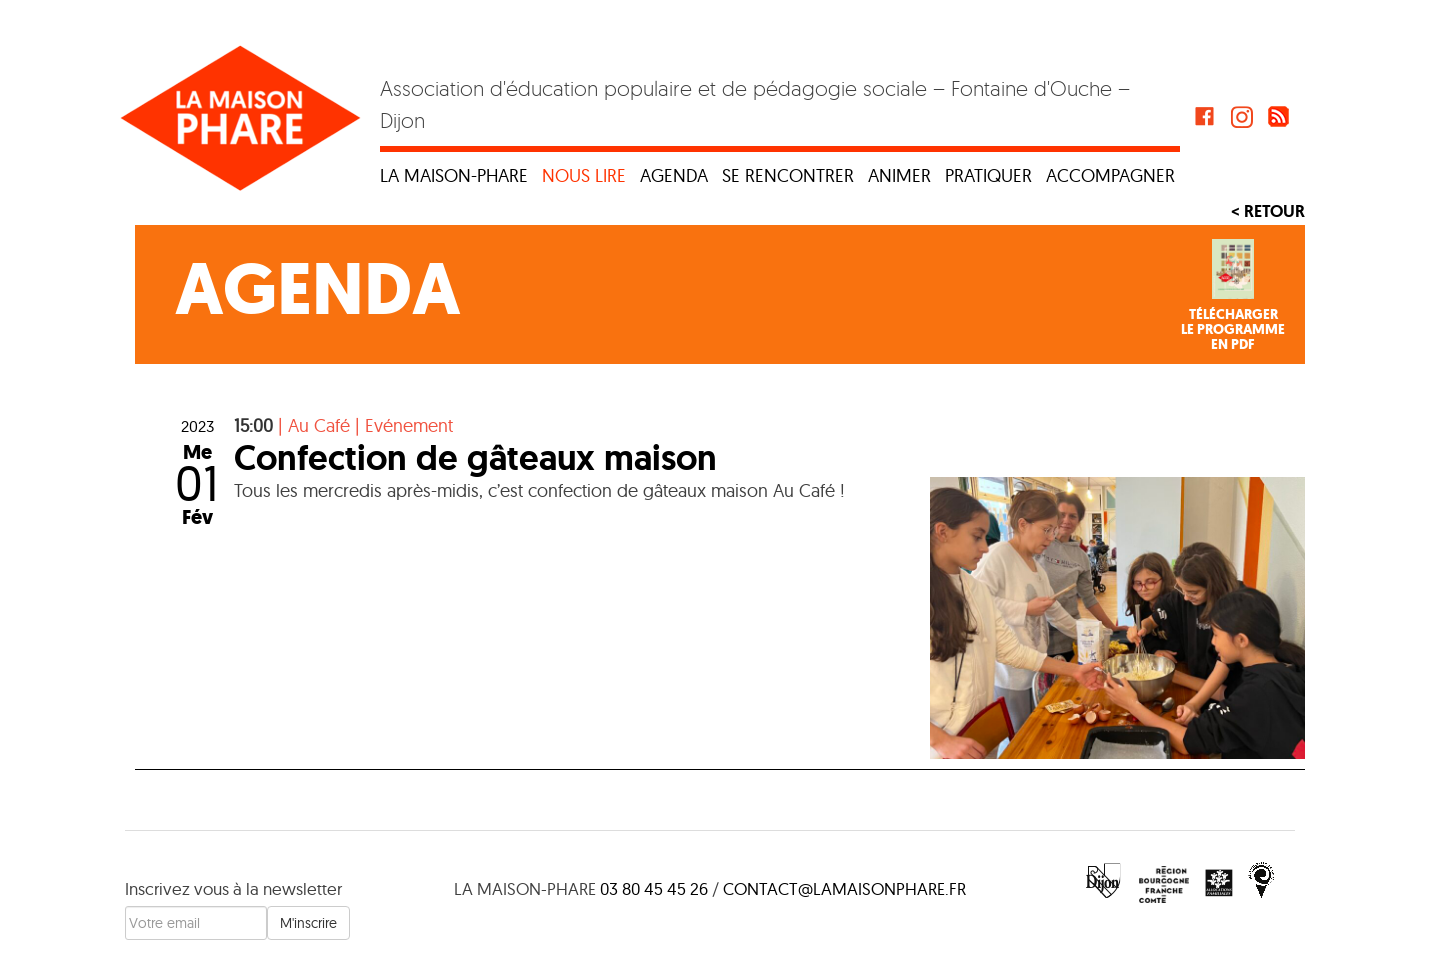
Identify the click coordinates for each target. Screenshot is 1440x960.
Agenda (674, 175)
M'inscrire (308, 923)
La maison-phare (454, 175)
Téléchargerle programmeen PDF (1233, 330)
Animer (899, 175)
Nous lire (584, 175)
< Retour (1268, 211)
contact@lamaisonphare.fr (844, 888)
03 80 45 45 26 (654, 888)
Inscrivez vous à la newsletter (233, 888)
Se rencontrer (788, 175)
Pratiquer (988, 175)
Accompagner (1110, 175)
